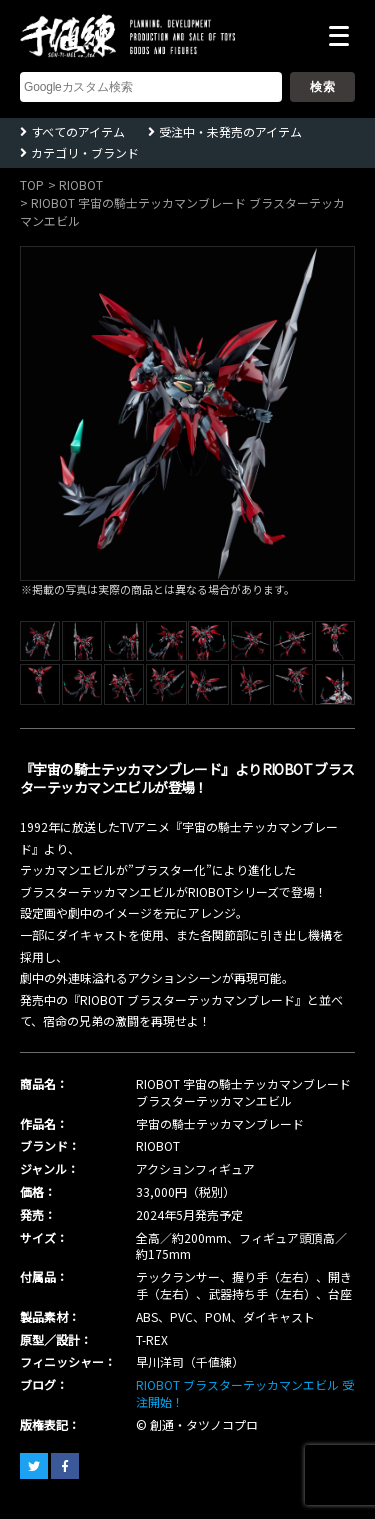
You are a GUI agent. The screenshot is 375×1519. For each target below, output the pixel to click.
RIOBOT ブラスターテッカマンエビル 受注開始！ (245, 1393)
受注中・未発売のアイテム (230, 131)
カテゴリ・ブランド (85, 152)
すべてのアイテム (78, 131)
